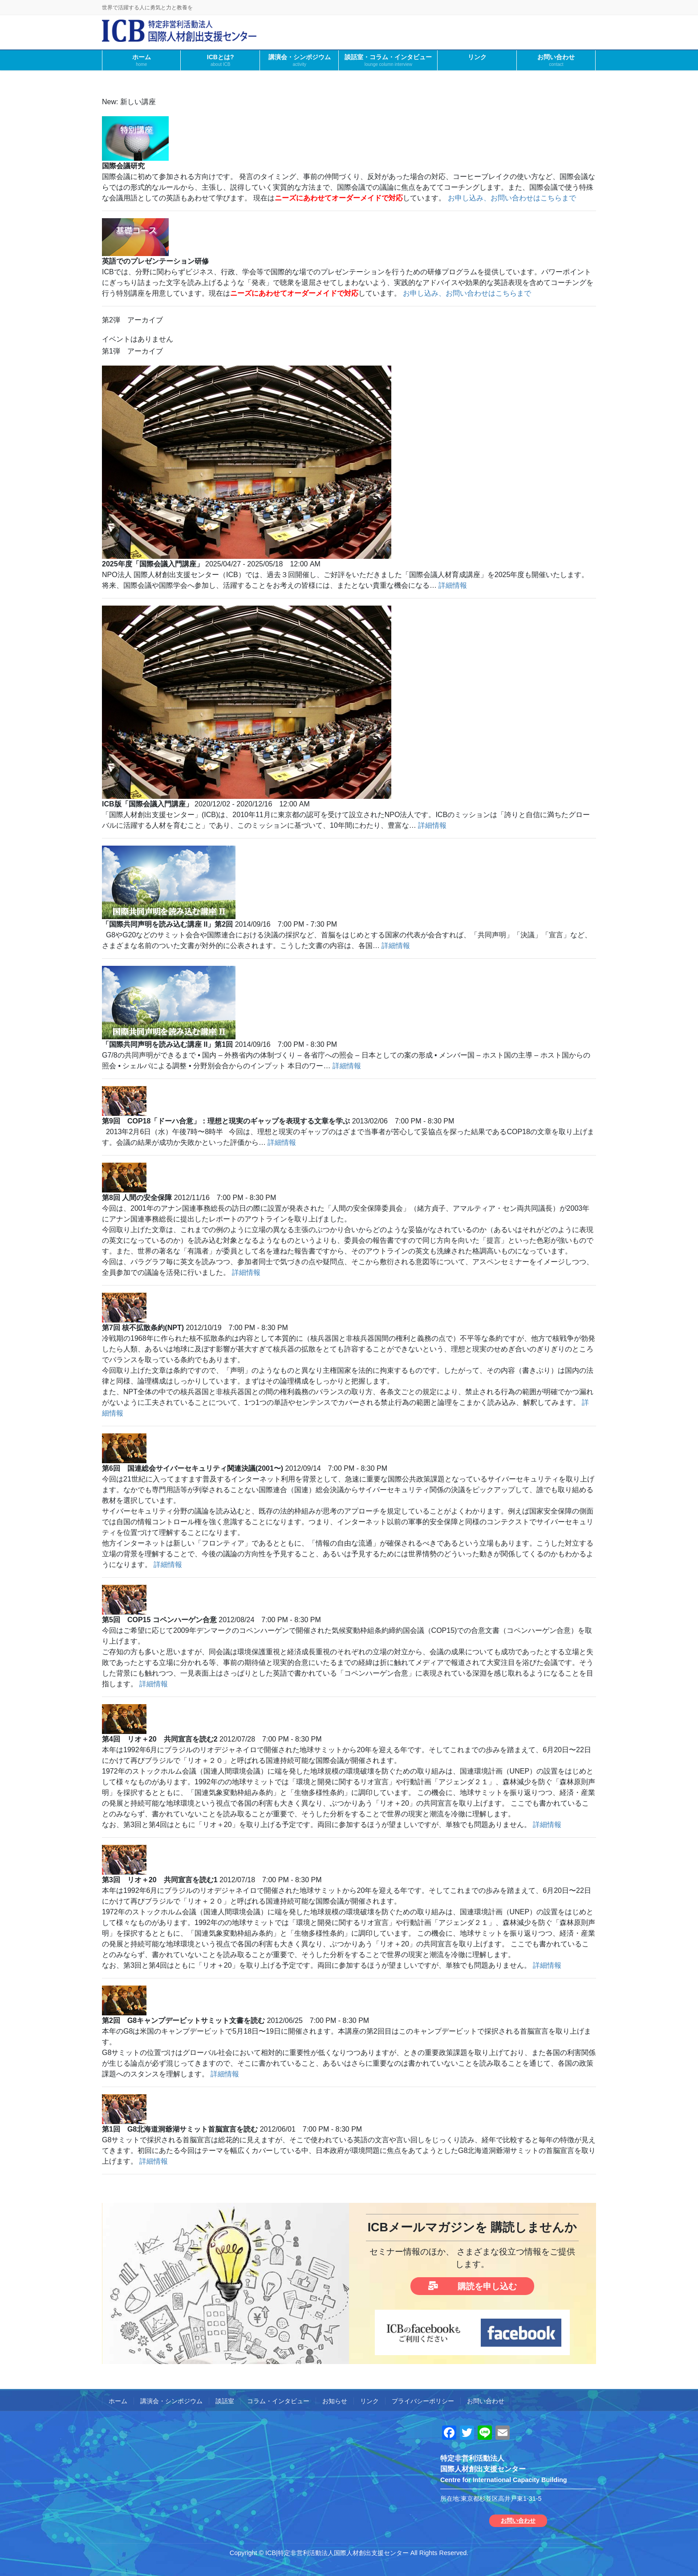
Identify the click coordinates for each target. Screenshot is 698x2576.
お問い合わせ (485, 2401)
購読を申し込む (472, 2286)
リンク (369, 2401)
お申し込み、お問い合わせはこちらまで (512, 198)
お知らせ (334, 2401)
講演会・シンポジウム (171, 2401)
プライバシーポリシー (423, 2401)
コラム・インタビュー (278, 2401)
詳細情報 (452, 585)
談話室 (224, 2401)
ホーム (118, 2401)
